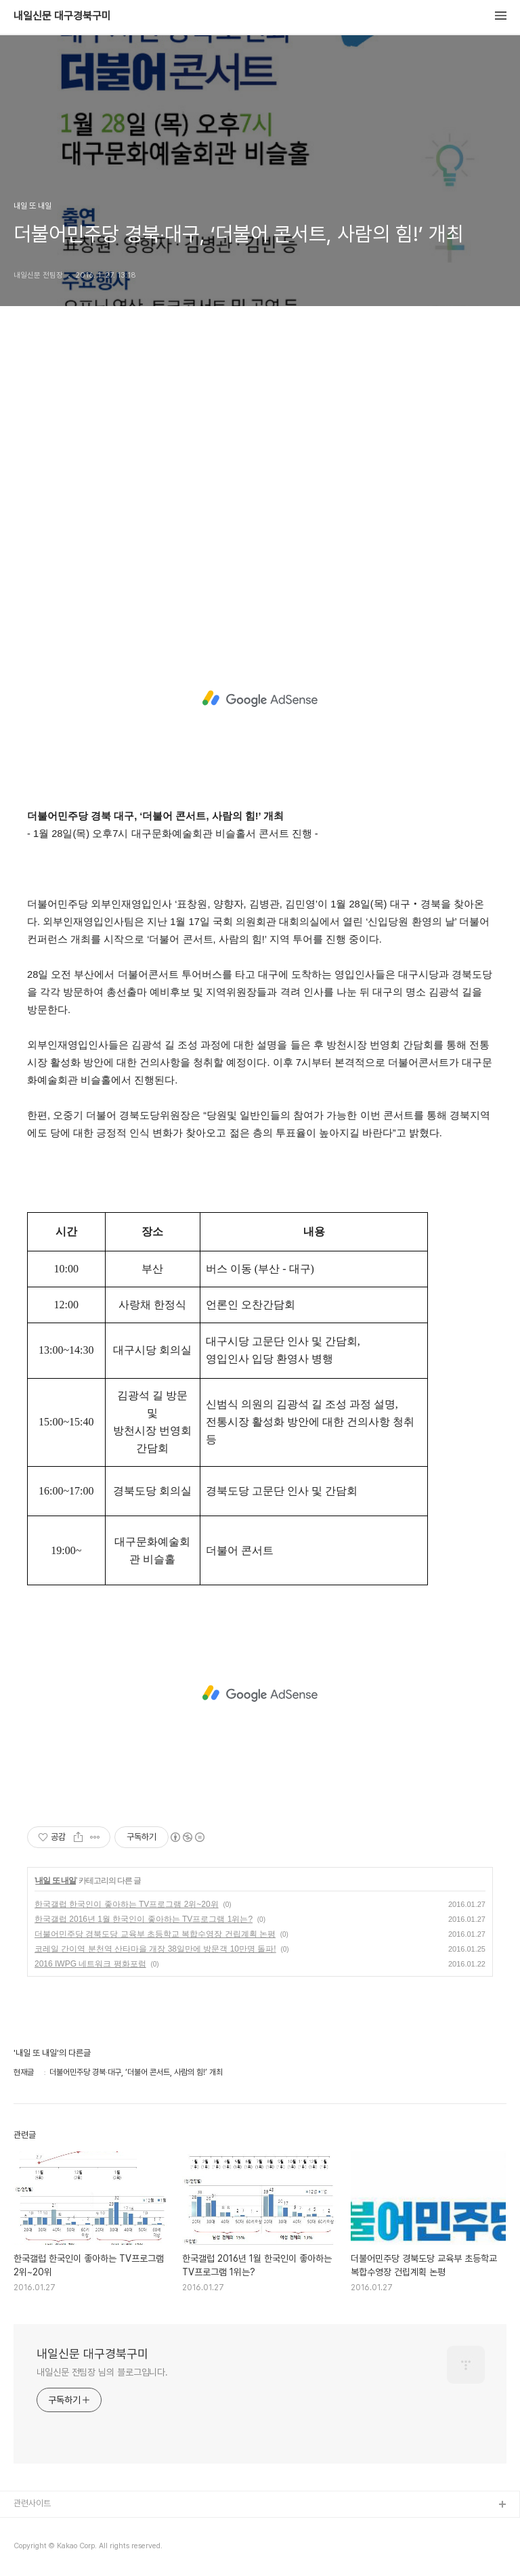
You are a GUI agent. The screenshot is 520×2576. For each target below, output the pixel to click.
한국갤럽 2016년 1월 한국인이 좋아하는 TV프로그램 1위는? (144, 1919)
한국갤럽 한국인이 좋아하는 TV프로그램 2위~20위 (127, 1904)
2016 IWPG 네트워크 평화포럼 (90, 1964)
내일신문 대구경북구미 (62, 16)
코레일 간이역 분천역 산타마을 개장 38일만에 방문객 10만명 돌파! (155, 1949)
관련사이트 (32, 2503)
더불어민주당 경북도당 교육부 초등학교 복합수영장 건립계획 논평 (155, 1934)
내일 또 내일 (55, 1880)
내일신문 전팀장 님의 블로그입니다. (102, 2372)
